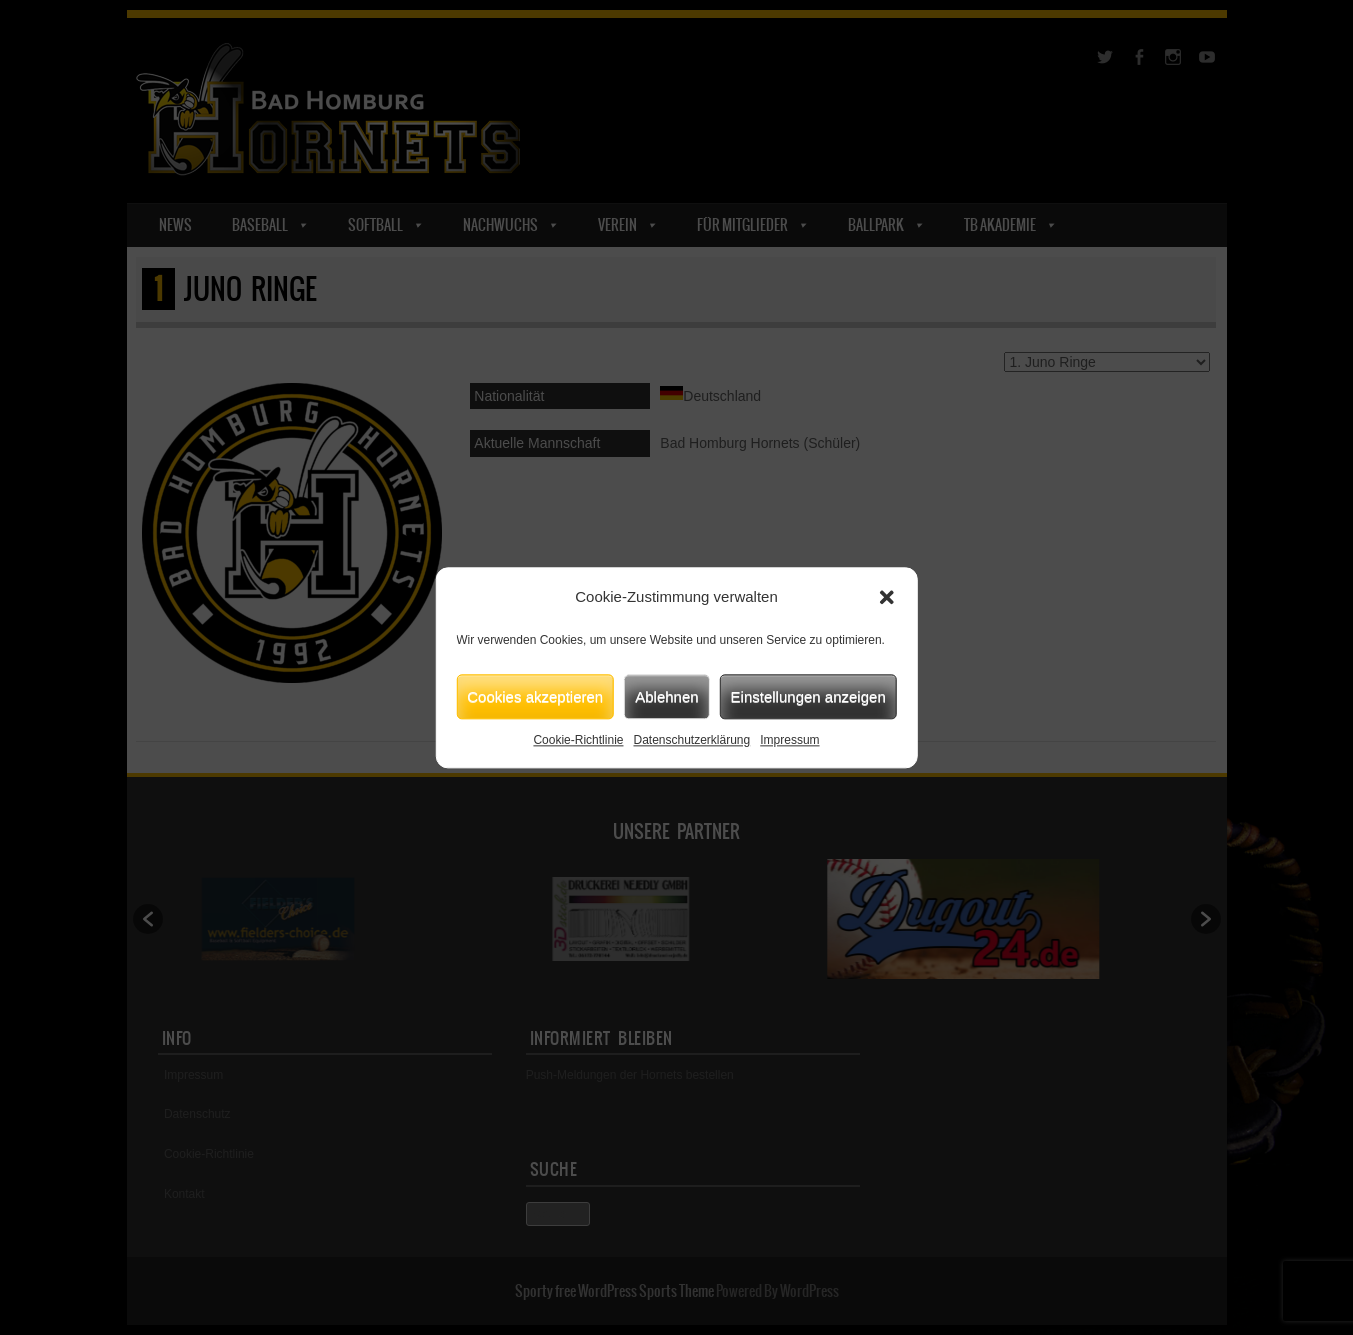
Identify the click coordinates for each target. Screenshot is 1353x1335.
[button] (887, 597)
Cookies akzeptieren (535, 696)
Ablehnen (666, 696)
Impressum (789, 740)
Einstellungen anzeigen (808, 696)
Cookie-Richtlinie (578, 740)
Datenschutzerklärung (691, 740)
